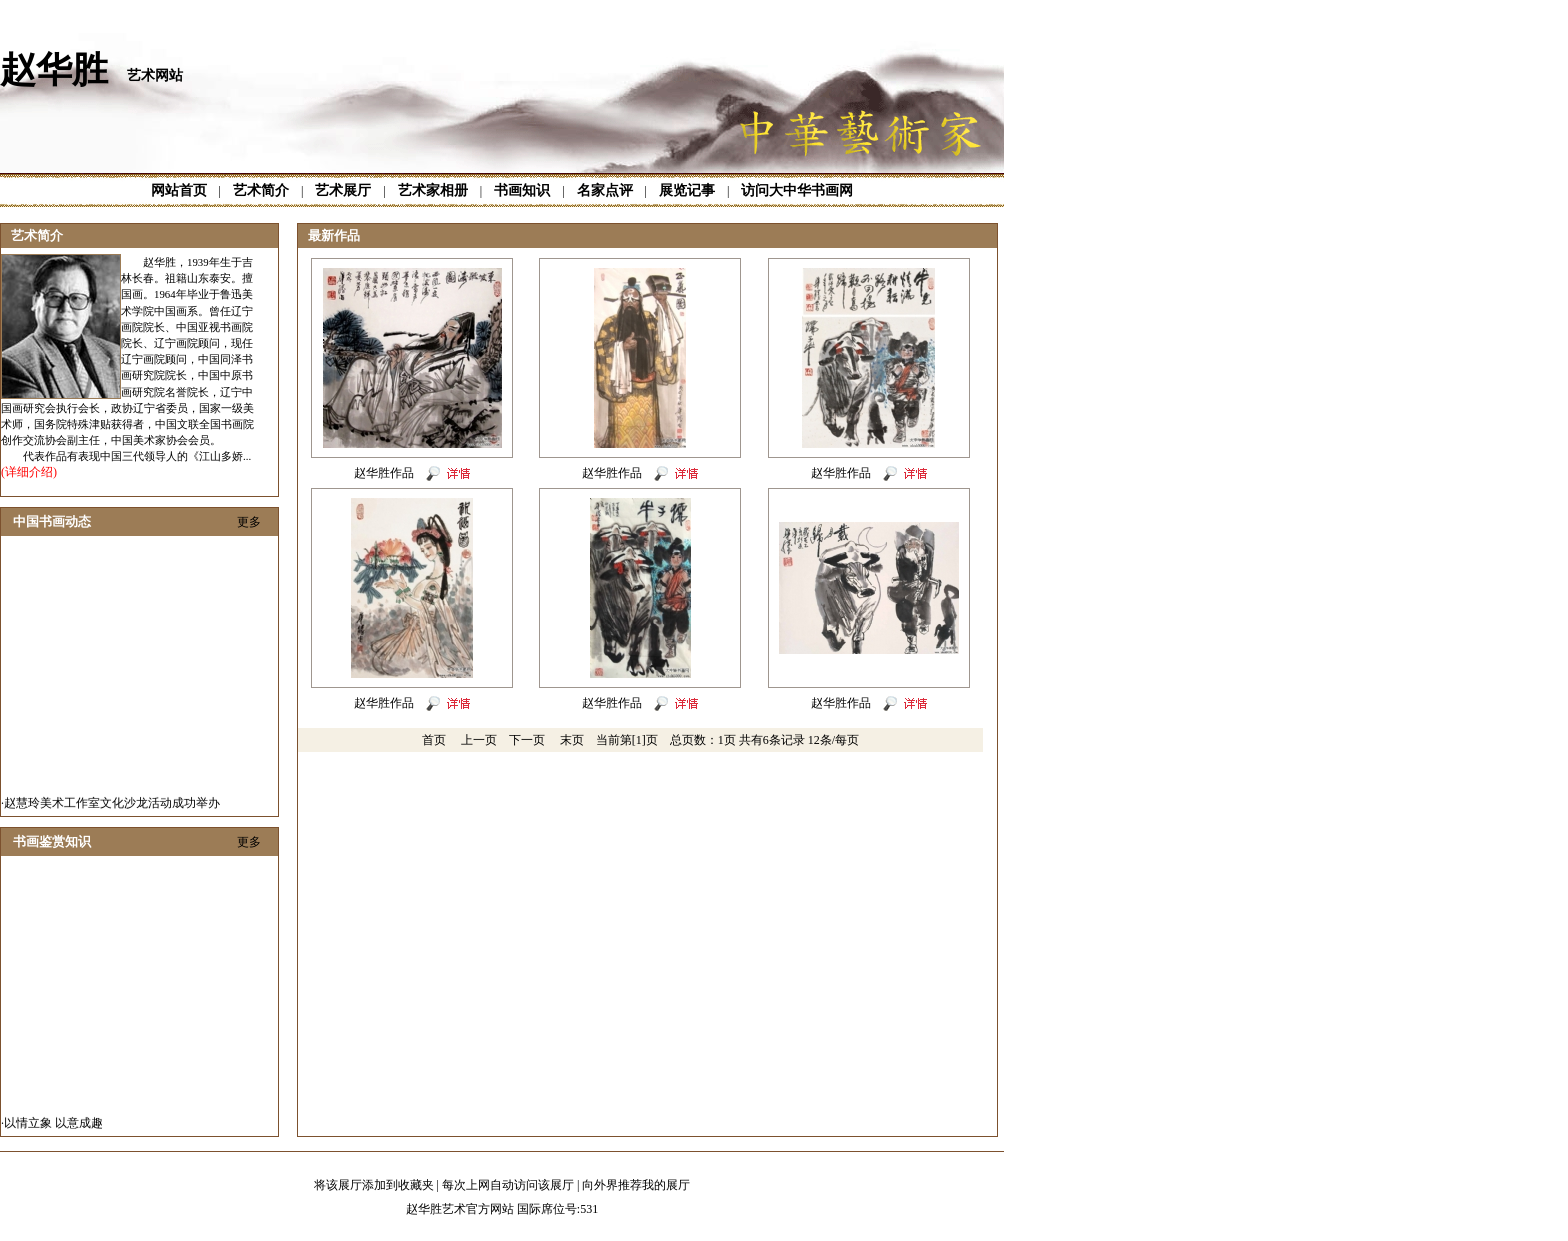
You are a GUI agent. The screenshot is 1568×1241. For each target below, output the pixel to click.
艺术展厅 (343, 190)
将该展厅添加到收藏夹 (374, 1185)
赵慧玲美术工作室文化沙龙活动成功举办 (112, 810)
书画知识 (522, 190)
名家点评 (605, 190)
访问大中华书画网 (797, 190)
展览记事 (687, 190)
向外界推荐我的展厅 (636, 1185)
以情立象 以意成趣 (53, 1130)
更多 (249, 522)
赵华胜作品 (384, 473)
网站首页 (179, 190)
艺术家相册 (433, 190)
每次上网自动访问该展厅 (508, 1185)
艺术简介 (261, 190)
